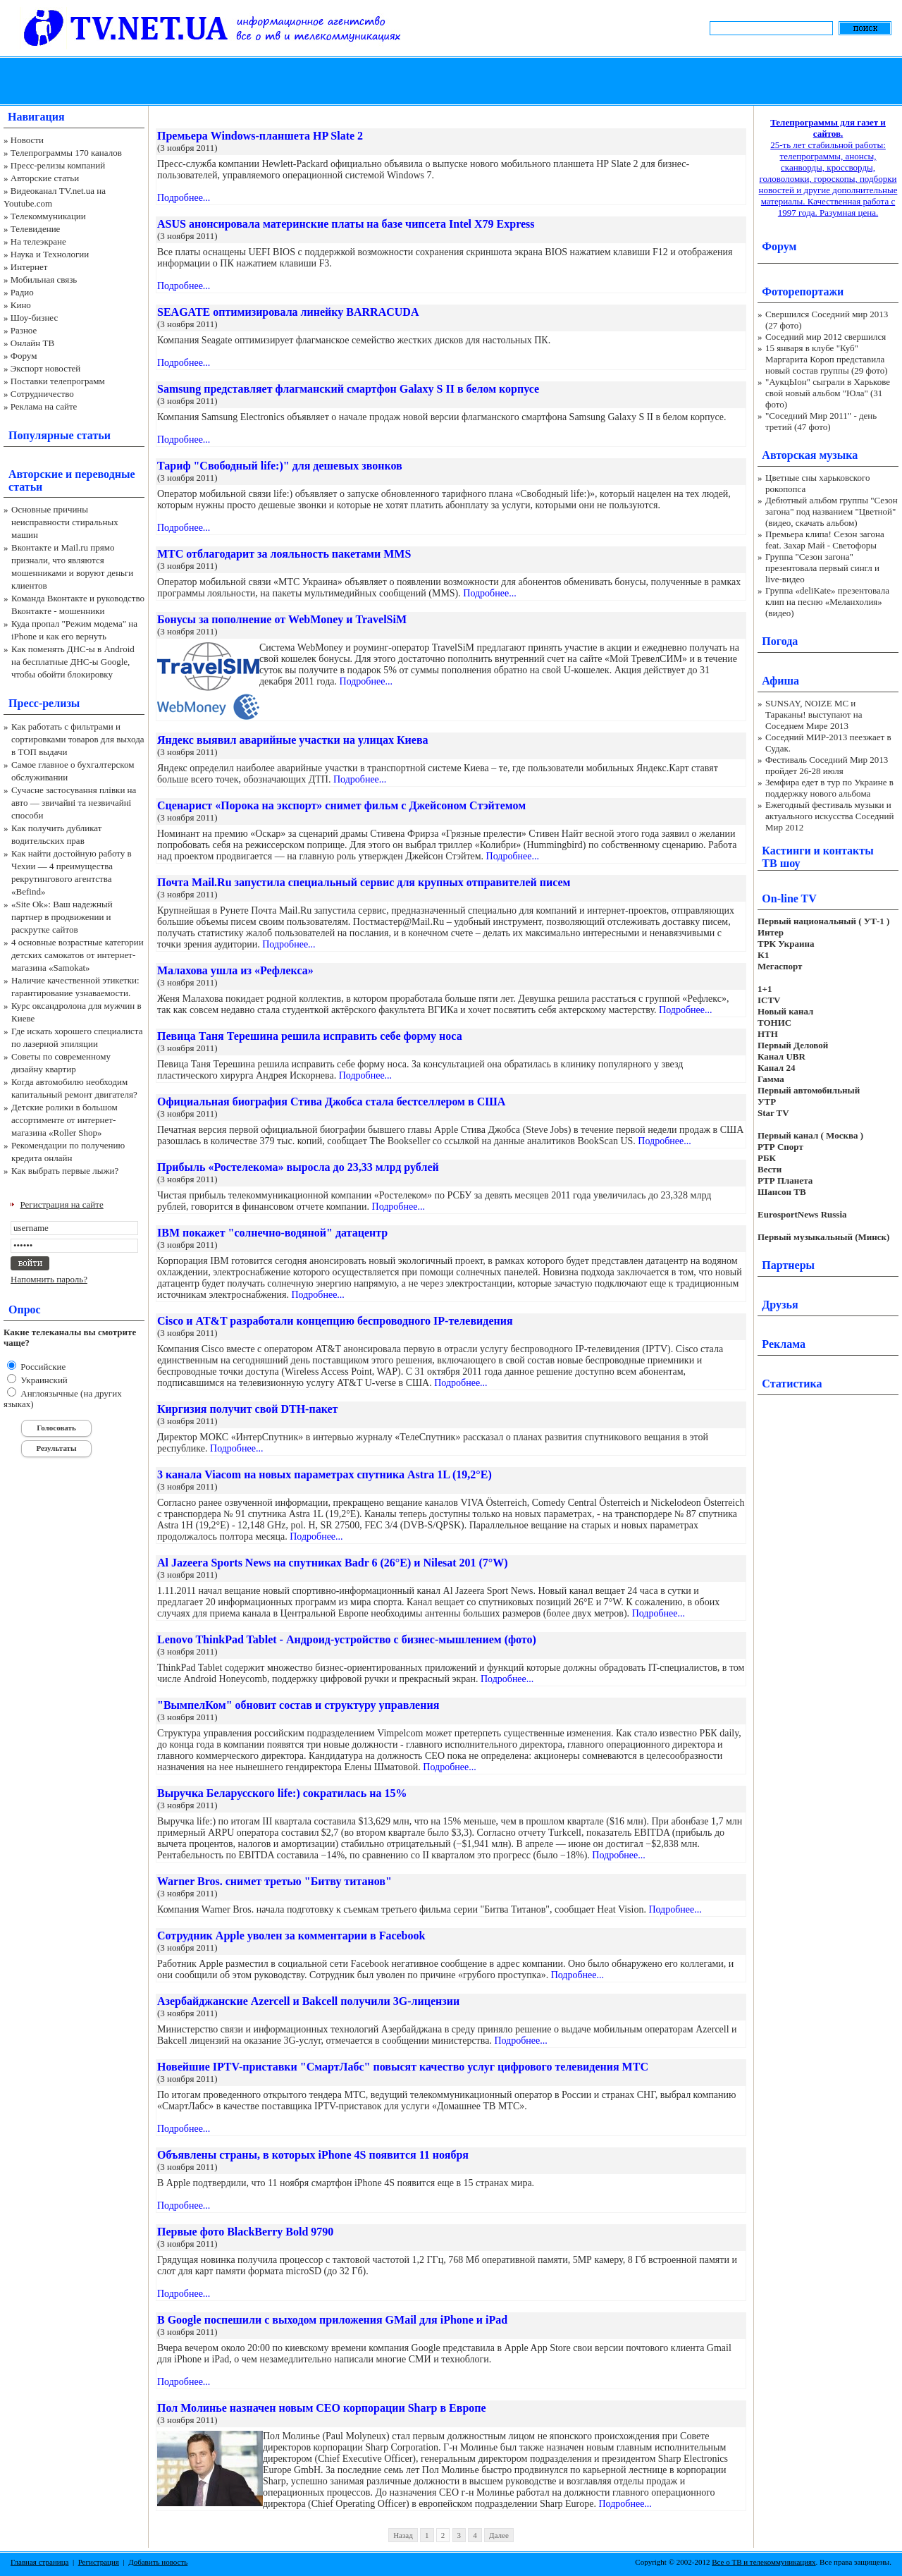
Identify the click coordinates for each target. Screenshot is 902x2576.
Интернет (29, 267)
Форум (24, 355)
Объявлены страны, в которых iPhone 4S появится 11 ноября (313, 2155)
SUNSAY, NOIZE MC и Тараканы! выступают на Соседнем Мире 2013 (813, 714)
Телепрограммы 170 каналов (66, 152)
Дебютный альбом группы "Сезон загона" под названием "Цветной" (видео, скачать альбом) (831, 511)
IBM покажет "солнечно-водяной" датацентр (272, 1233)
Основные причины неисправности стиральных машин (64, 522)
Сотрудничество (42, 393)
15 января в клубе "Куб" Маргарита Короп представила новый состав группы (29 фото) (826, 359)
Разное (24, 330)
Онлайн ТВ (32, 343)
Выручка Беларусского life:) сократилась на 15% (282, 1793)
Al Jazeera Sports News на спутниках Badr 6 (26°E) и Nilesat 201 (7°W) (332, 1563)
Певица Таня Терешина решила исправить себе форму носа (309, 1036)
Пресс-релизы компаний (58, 165)
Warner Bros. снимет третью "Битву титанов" (274, 1881)
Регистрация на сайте (62, 1204)
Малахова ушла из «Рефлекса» (235, 970)
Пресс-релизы (44, 703)
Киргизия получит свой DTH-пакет (247, 1409)
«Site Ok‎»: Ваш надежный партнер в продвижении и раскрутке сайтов (62, 917)
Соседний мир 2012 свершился (825, 336)
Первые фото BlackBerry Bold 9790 (245, 2232)
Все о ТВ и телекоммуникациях (763, 2562)
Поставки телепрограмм (58, 381)
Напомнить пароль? (49, 1279)
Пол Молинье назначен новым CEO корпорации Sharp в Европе (321, 2408)
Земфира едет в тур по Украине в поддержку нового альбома (829, 788)
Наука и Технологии (50, 254)
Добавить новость (157, 2562)
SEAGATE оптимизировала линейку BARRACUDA (288, 312)
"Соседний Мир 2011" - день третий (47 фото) (821, 421)
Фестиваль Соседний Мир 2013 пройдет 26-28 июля (826, 765)
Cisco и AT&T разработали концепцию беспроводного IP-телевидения (335, 1321)
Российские (42, 1366)
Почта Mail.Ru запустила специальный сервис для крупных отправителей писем (363, 882)
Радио (22, 292)
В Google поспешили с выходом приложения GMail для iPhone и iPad (332, 2320)
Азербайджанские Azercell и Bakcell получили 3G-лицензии (308, 2001)
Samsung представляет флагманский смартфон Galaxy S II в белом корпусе (348, 389)
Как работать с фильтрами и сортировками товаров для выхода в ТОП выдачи (77, 739)
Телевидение (36, 228)
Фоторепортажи (803, 292)
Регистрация (98, 2562)
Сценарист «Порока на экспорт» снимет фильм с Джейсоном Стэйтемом (341, 805)
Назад (403, 2535)
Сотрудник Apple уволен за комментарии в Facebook (291, 1936)
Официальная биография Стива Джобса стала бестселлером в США (331, 1102)
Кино (21, 305)
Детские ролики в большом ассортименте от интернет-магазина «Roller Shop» (64, 1120)
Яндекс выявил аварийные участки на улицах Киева (292, 740)
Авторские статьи (45, 178)
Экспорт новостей (46, 368)
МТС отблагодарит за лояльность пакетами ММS (284, 554)
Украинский (43, 1380)
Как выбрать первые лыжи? (64, 1170)
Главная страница (39, 2562)
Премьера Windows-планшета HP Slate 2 (260, 136)
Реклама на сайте (44, 406)
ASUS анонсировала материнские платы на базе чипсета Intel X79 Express (346, 224)
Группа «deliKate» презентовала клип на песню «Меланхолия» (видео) (827, 601)
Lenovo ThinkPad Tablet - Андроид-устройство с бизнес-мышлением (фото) (346, 1639)
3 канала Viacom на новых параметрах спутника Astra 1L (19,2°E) (324, 1474)
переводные (105, 474)
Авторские (35, 474)
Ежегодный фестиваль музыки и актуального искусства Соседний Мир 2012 (829, 816)
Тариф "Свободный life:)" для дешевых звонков (279, 466)
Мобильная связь (44, 279)
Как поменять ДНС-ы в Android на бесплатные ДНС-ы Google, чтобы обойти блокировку (73, 662)
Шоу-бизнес (34, 317)
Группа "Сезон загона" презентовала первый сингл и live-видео (822, 567)
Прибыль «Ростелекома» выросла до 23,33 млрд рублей (298, 1167)
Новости (27, 140)
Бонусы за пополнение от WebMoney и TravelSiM (282, 619)
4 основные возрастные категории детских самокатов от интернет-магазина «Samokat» (77, 955)
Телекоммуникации (48, 216)
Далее (499, 2535)
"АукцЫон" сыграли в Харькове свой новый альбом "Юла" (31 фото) (827, 393)
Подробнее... (183, 197)
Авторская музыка (810, 455)
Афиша (780, 681)
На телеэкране (38, 241)
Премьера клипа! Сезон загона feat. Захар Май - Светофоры (824, 540)
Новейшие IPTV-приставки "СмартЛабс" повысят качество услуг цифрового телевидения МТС (402, 2067)
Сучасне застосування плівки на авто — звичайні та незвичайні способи (73, 803)
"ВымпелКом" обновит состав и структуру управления (298, 1705)
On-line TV (789, 898)
